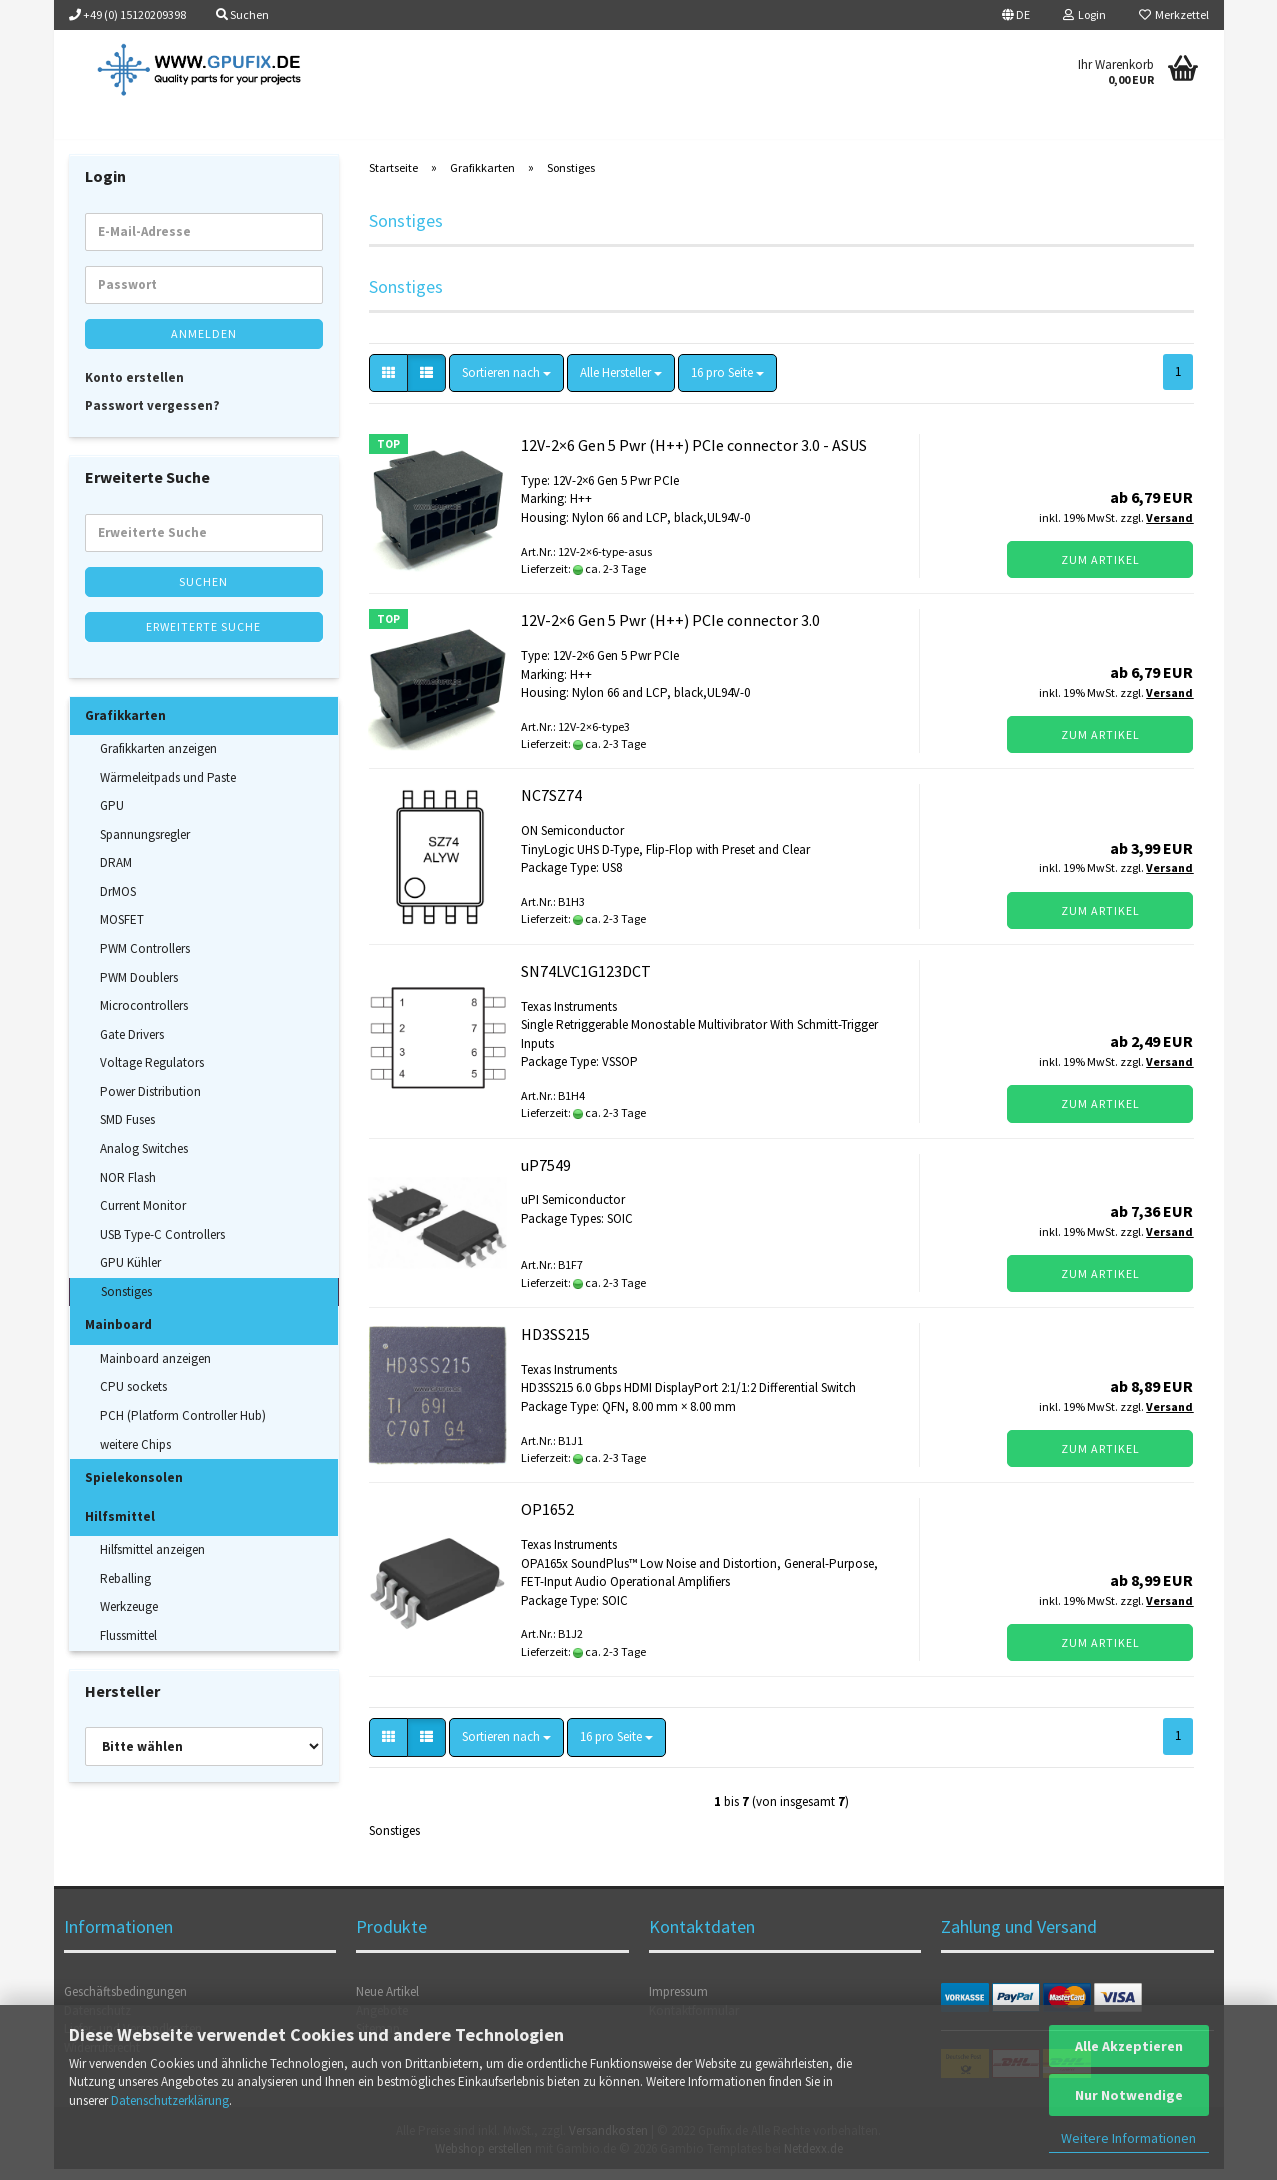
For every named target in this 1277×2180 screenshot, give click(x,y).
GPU (112, 817)
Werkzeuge (129, 1618)
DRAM (116, 874)
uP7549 (546, 1176)
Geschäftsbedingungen (125, 2002)
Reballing (125, 1589)
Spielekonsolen (134, 1488)
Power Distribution (150, 1102)
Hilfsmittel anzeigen (152, 1561)
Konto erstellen (134, 388)
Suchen (203, 592)
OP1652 (547, 1521)
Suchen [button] (242, 14)
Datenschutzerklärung (170, 2100)
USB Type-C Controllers (162, 1245)
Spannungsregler (145, 845)
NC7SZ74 (551, 807)
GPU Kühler (130, 1274)
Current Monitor (143, 1216)
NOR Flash (128, 1188)
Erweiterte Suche (203, 637)
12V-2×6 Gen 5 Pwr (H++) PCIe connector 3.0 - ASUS (694, 456)
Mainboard (118, 1336)
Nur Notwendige (1129, 2095)
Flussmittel (128, 1646)
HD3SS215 (555, 1345)
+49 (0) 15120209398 (127, 14)
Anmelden (204, 344)
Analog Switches (144, 1159)
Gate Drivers (132, 1045)
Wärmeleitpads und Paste (168, 788)
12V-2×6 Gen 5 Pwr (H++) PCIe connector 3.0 (670, 632)
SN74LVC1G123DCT (586, 982)
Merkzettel (1174, 14)
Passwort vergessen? (152, 416)
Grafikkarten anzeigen (158, 759)
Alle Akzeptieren (1129, 2046)
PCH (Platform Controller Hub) (183, 1426)
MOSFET (122, 931)
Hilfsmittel (120, 1527)
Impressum (678, 2002)
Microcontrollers (144, 1016)
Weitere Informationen (1128, 2138)
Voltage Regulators (152, 1074)
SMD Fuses (127, 1131)
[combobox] (506, 384)
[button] (1016, 15)
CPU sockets (133, 1398)
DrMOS (118, 902)
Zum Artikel (1100, 570)
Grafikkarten (125, 726)
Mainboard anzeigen (155, 1369)
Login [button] (1084, 14)
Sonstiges (126, 1302)
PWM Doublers (139, 988)
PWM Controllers (145, 959)
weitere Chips (135, 1455)
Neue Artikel (387, 2002)
